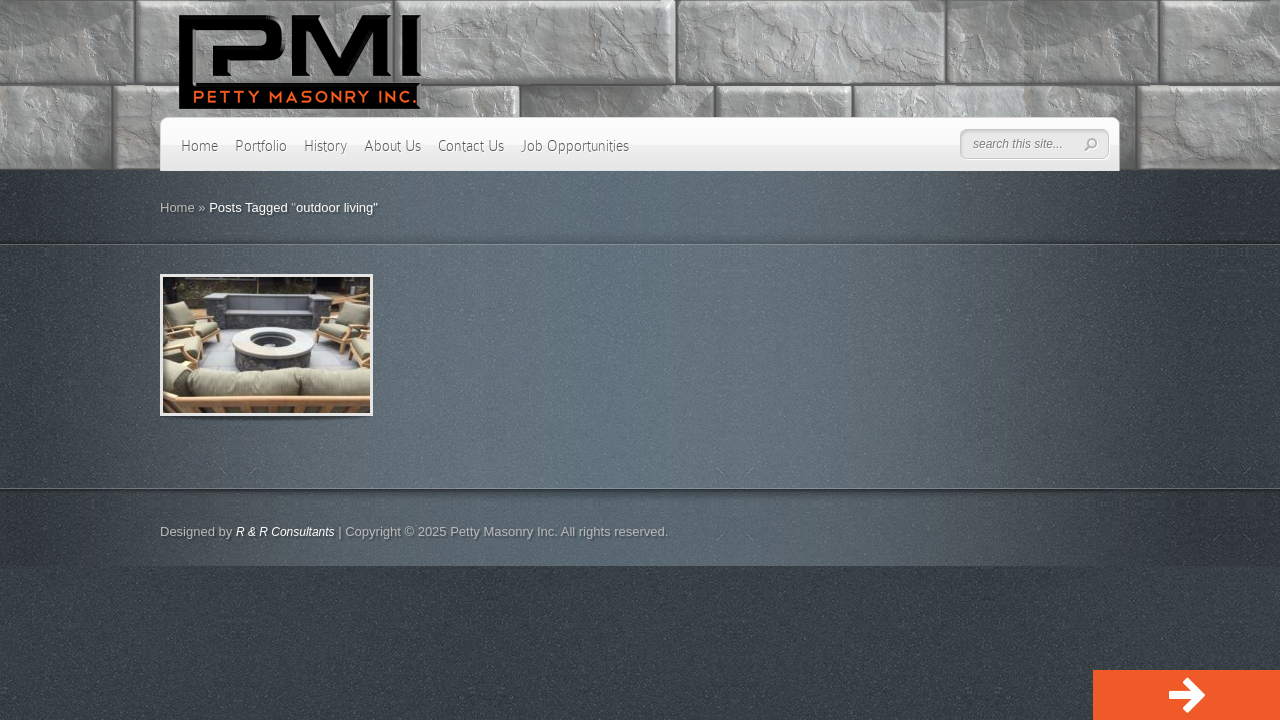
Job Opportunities (575, 146)
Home (199, 146)
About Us (392, 146)
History (325, 146)
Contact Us (471, 146)
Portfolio (261, 146)
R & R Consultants (285, 532)
